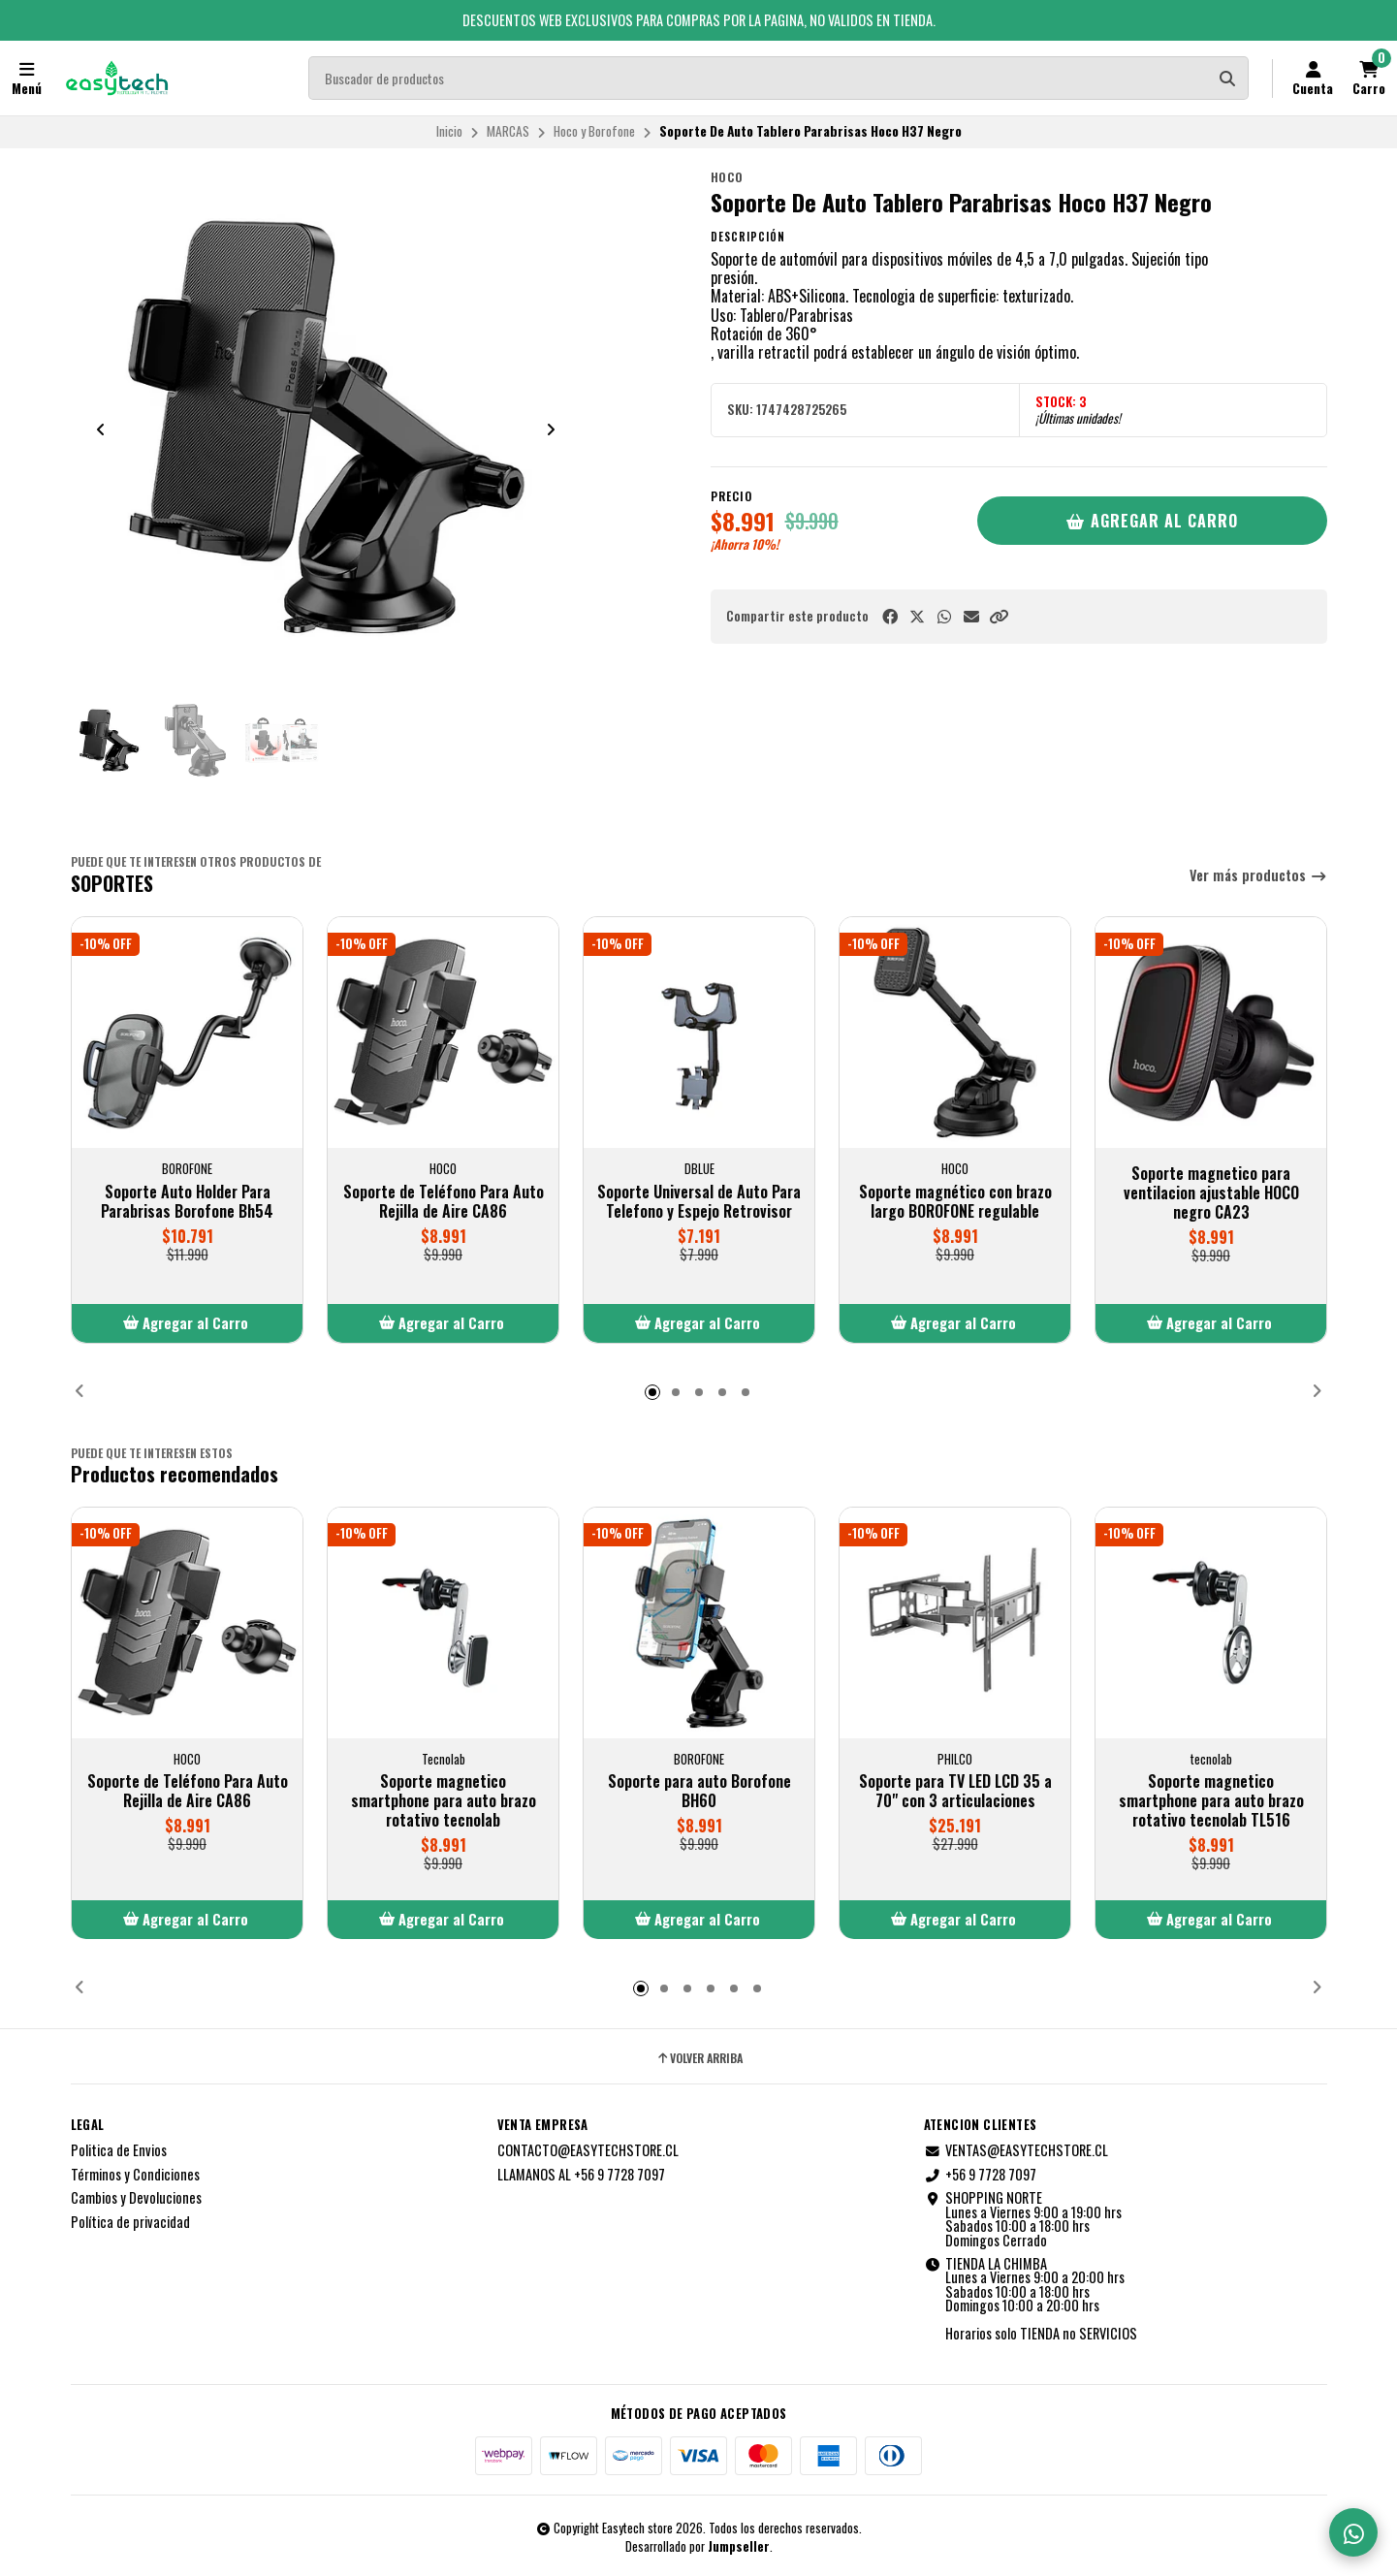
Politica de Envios (119, 2150)
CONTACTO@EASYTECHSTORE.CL (588, 2150)
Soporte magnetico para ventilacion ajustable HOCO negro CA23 (1210, 1192)
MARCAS (508, 131)
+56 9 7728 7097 (980, 2174)
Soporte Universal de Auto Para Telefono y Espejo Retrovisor (699, 1200)
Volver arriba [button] (699, 2058)
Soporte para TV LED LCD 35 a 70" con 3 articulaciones (954, 1790)
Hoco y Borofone (594, 131)
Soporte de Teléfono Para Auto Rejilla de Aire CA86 (442, 1200)
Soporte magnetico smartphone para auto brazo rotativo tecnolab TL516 (1210, 1800)
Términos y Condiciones (135, 2174)
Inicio (449, 131)
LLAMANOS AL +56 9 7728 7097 (581, 2174)
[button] (998, 616)
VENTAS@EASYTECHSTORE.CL (1016, 2150)
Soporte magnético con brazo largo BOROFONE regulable (954, 1200)
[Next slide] (550, 429)
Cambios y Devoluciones (136, 2198)
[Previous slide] (100, 429)
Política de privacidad (130, 2222)
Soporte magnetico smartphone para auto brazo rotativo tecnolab (442, 1800)
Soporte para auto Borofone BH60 (698, 1790)
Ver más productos (1258, 876)
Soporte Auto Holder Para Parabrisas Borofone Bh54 (187, 1200)
